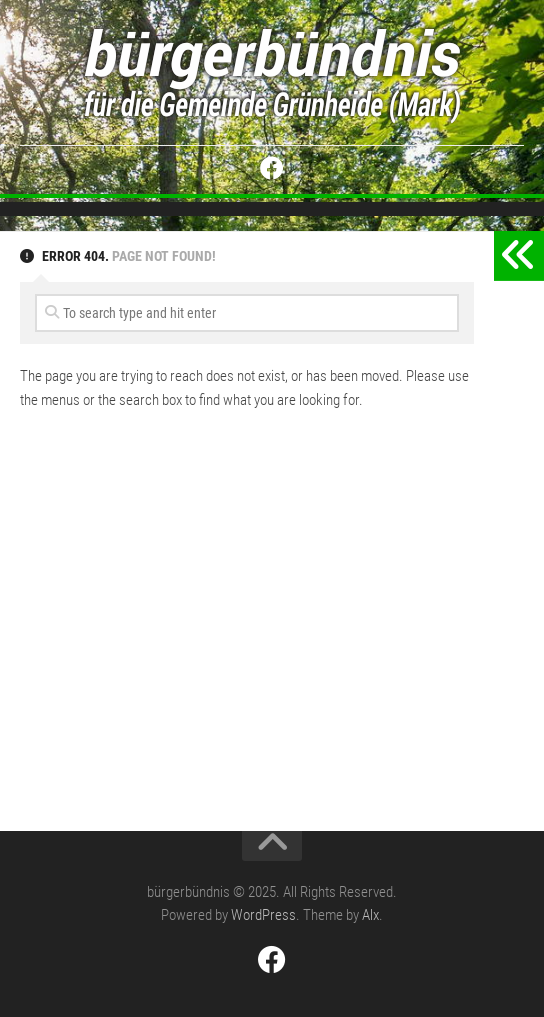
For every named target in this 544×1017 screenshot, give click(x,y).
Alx (370, 915)
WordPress (263, 915)
